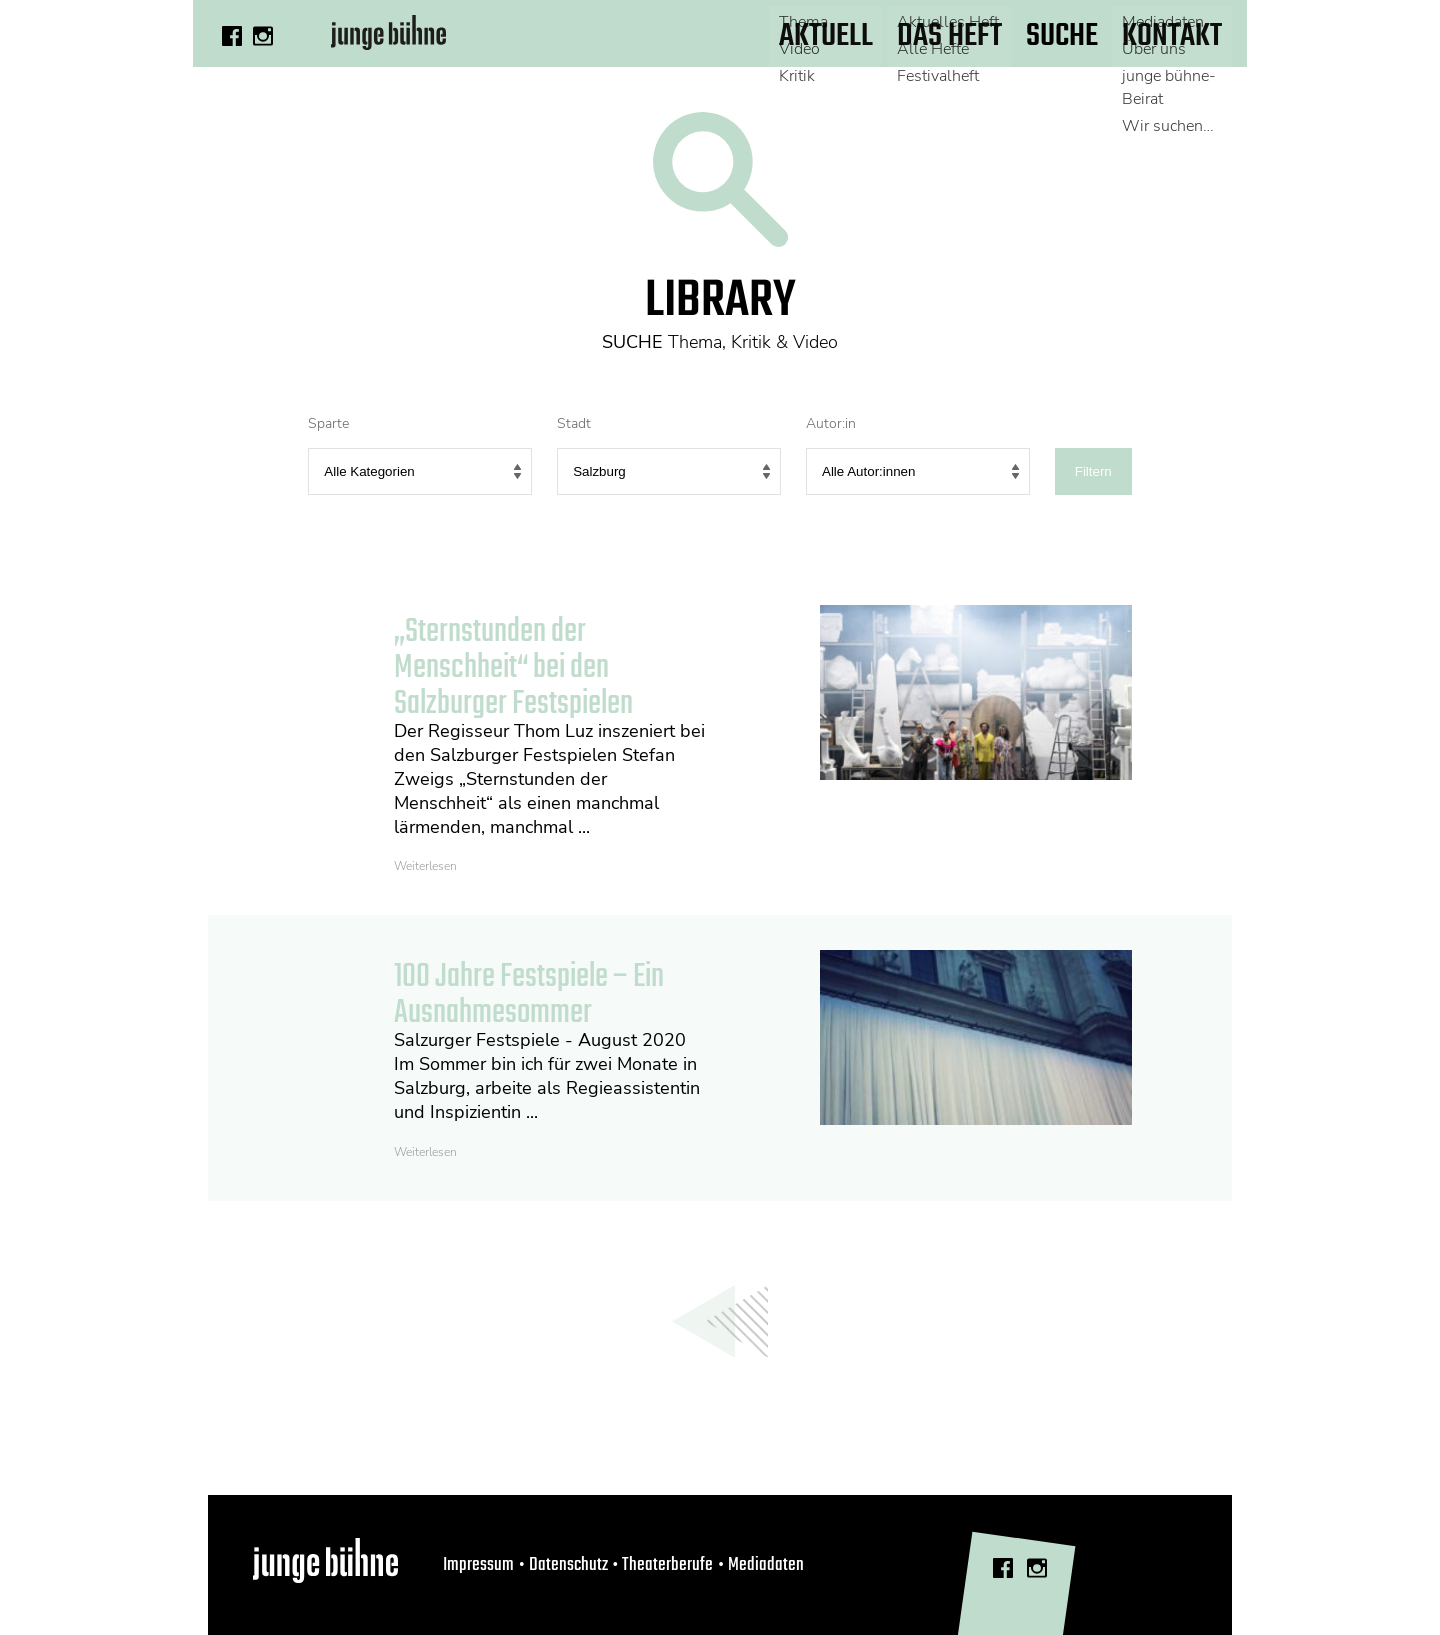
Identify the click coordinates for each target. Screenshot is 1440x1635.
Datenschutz (568, 1565)
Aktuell (826, 36)
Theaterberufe (667, 1565)
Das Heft (949, 36)
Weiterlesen (425, 866)
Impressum (478, 1565)
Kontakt (1172, 36)
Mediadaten (766, 1565)
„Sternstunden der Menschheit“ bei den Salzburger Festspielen (513, 668)
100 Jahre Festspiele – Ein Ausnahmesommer (529, 995)
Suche (1062, 36)
